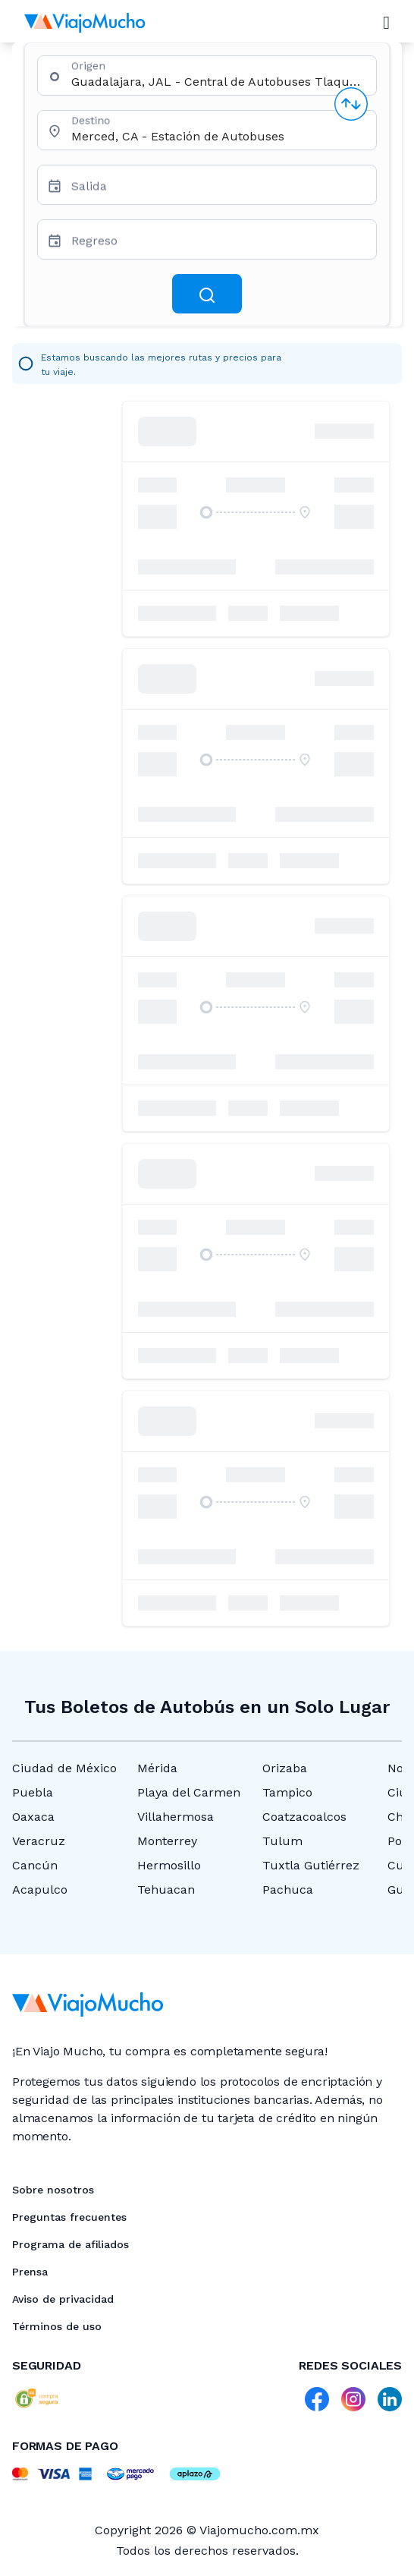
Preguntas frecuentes (69, 2217)
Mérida (157, 1768)
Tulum (282, 1841)
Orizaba (284, 1768)
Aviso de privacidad (63, 2299)
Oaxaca (33, 1816)
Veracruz (38, 1841)
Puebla (32, 1792)
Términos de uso (57, 2326)
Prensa (30, 2272)
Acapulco (39, 1889)
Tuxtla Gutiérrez (310, 1865)
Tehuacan (166, 1889)
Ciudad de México (64, 1768)
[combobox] (217, 82)
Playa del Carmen (188, 1792)
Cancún (35, 1865)
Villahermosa (175, 1816)
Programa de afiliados (70, 2244)
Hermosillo (169, 1865)
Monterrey (167, 1841)
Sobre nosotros (53, 2190)
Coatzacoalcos (304, 1816)
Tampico (287, 1792)
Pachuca (287, 1889)
